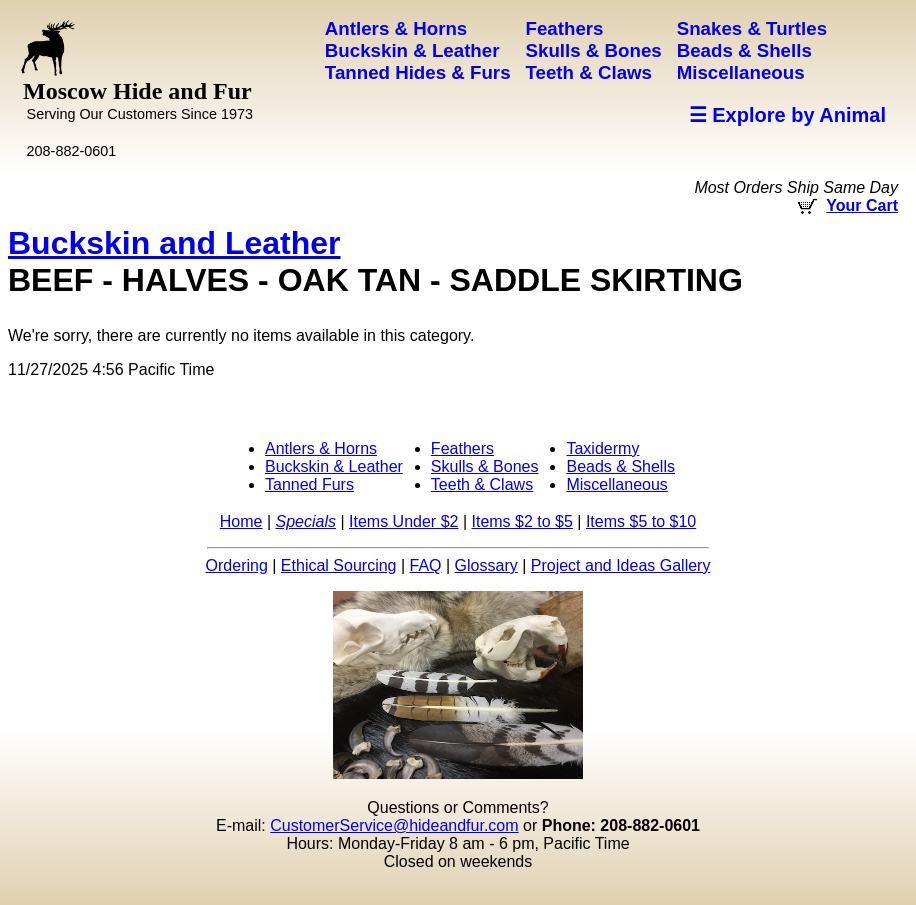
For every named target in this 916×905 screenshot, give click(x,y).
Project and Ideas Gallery (621, 565)
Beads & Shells (620, 466)
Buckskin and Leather (174, 243)
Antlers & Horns (321, 448)
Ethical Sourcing (339, 565)
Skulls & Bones (485, 466)
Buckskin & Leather (334, 466)
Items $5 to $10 (641, 521)
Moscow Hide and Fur (138, 100)
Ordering (237, 565)
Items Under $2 (403, 521)
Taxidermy (602, 448)
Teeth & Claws (482, 484)
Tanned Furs (309, 484)
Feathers (462, 448)
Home (241, 521)
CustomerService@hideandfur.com (394, 825)
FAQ (426, 565)
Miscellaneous (616, 484)
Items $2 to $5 (521, 521)
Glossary (486, 565)
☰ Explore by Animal (787, 115)
